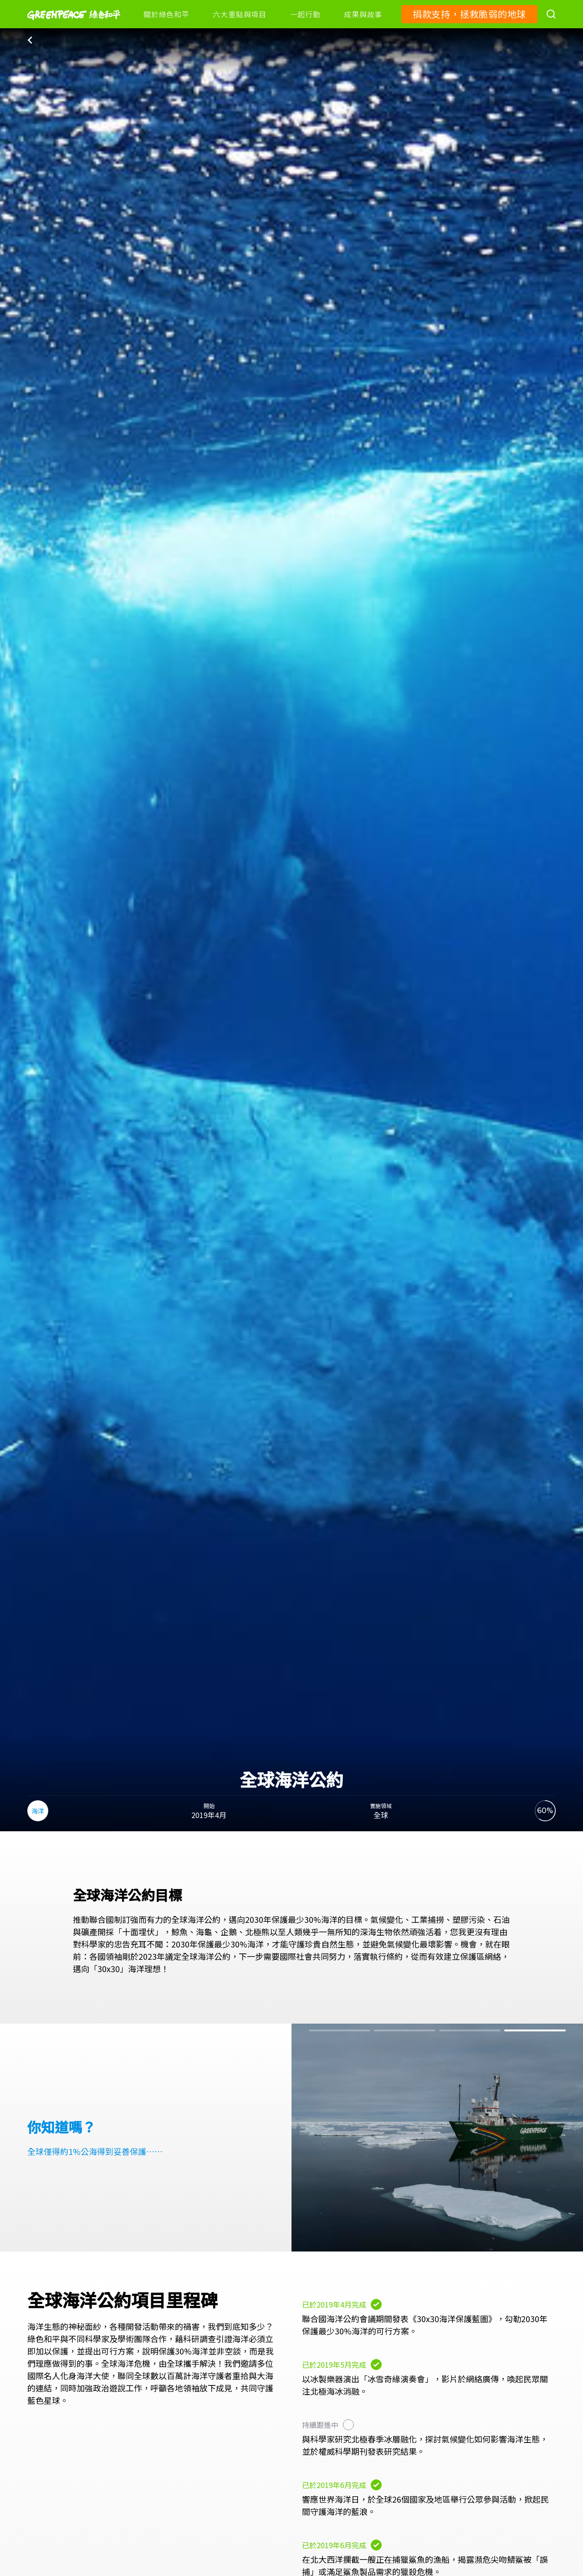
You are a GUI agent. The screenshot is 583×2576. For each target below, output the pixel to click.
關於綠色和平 (166, 14)
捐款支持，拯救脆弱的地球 (469, 14)
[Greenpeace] (73, 26)
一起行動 (305, 14)
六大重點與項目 (239, 14)
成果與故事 (363, 14)
